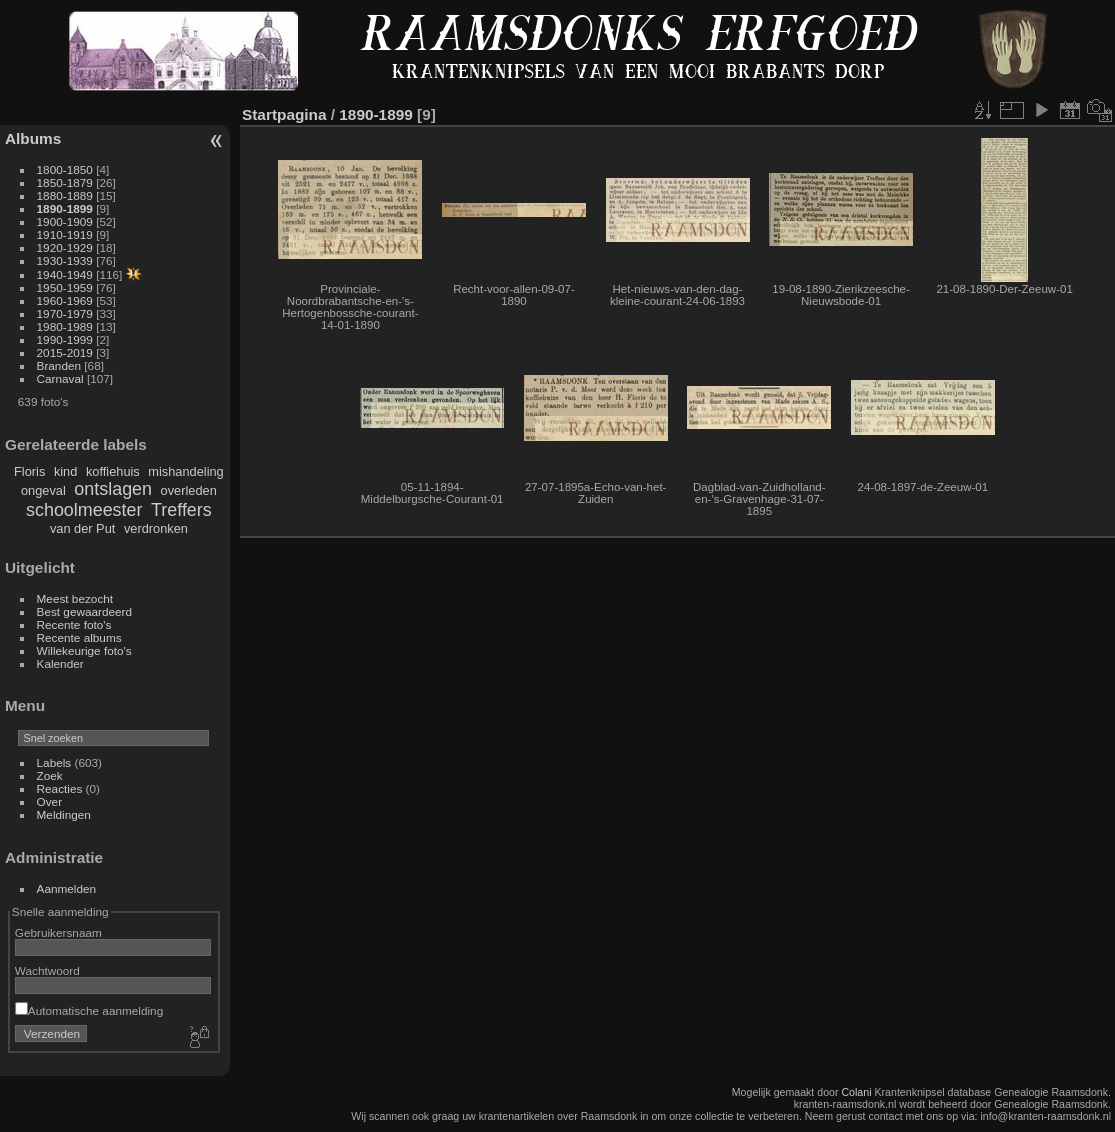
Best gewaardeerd (85, 611)
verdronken (156, 528)
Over (50, 801)
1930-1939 (65, 260)
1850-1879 (65, 182)
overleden (189, 490)
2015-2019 (65, 352)
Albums (33, 138)
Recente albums (79, 637)
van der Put (82, 528)
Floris (29, 471)
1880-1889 (65, 195)
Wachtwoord (47, 970)
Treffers (181, 510)
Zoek (50, 775)
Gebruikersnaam (58, 932)
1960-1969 (65, 300)
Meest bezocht (75, 598)
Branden (59, 365)
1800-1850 (65, 169)
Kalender (60, 663)
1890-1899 (65, 208)
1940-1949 (65, 274)
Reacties (60, 788)
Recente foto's (74, 624)
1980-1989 (65, 326)
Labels (54, 762)
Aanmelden (67, 888)
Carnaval (60, 378)
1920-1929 (65, 247)
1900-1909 (65, 221)
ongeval (43, 490)
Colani (856, 1092)
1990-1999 (65, 339)
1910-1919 (65, 234)
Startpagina (284, 114)
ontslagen (113, 489)
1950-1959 (65, 287)
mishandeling (185, 471)
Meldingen (64, 814)
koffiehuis (113, 471)
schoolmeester (84, 510)
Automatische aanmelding (89, 1010)
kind (65, 471)
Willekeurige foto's (84, 650)
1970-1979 (65, 313)
